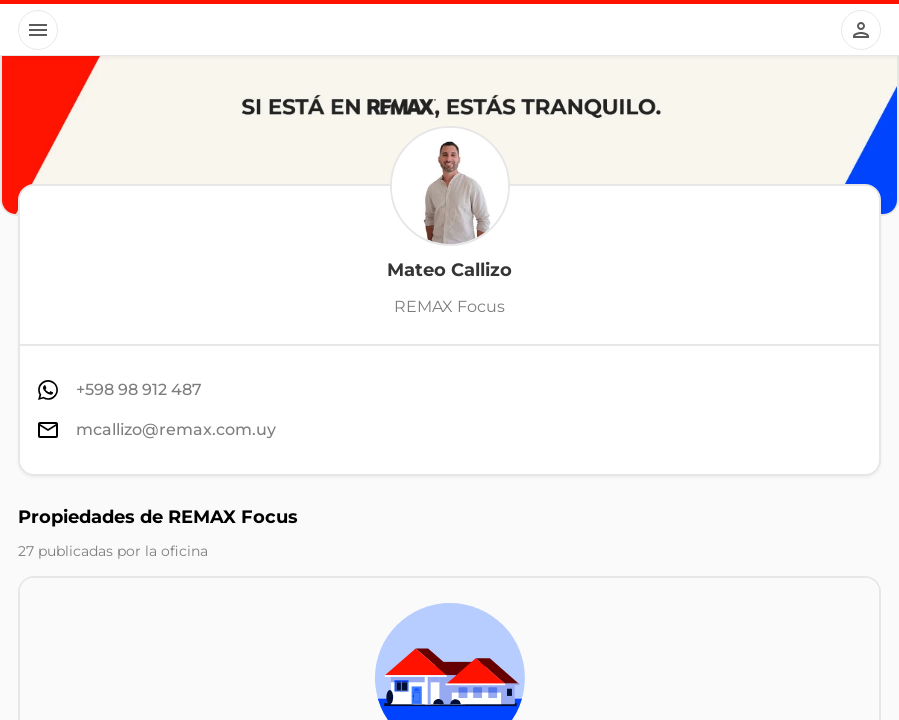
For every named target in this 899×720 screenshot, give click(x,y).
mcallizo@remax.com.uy (176, 429)
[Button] (38, 30)
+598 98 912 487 (139, 389)
